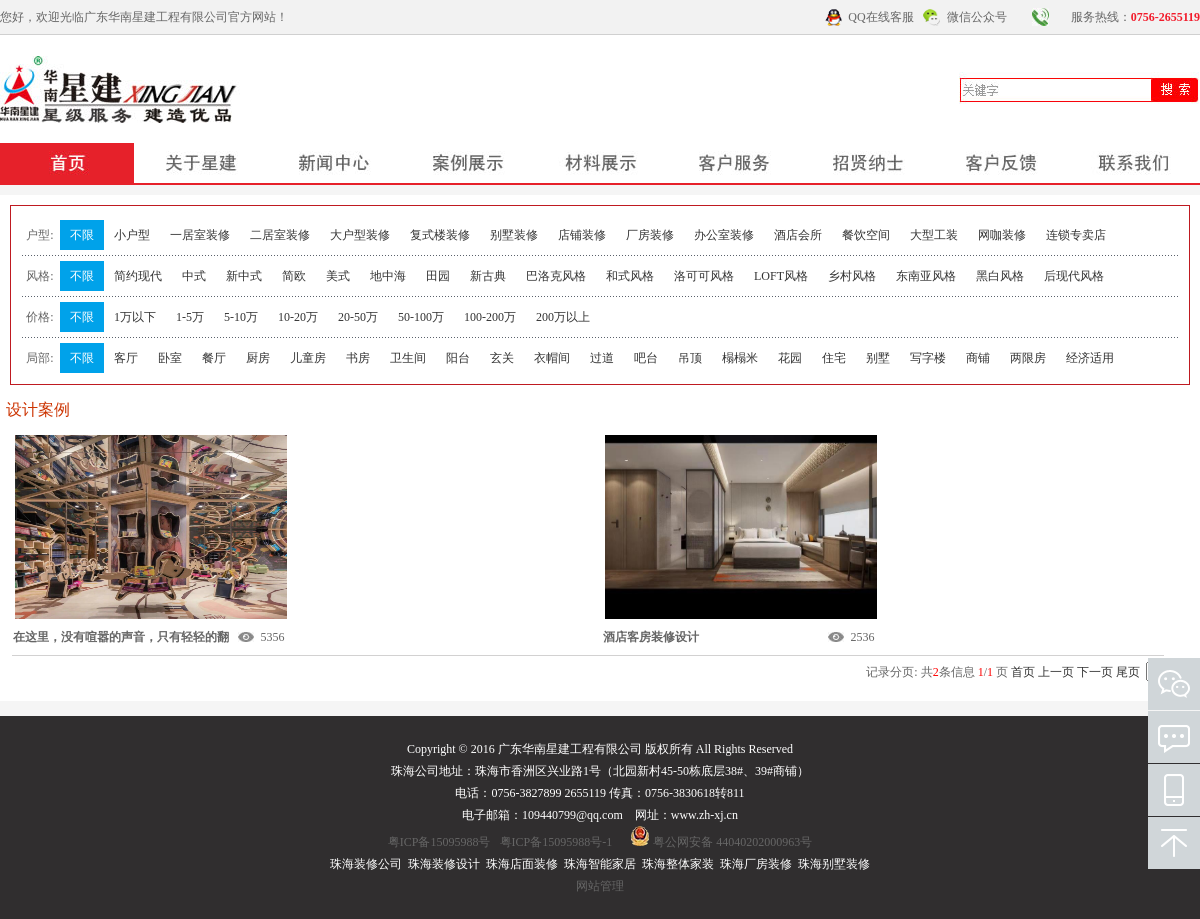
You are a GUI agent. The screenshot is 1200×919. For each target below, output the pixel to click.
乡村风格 (852, 276)
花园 (790, 358)
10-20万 (298, 317)
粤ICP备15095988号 (439, 842)
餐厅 (214, 358)
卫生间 (408, 358)
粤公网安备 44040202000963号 (732, 842)
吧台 (646, 358)
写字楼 (928, 358)
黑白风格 (1000, 276)
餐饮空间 (866, 235)
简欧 (294, 276)
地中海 (388, 276)
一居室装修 (200, 235)
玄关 (502, 358)
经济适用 (1090, 358)
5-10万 (241, 317)
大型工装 (934, 235)
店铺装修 (582, 235)
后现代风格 (1074, 276)
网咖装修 (1002, 235)
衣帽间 (552, 358)
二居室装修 (280, 235)
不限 (82, 235)
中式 (194, 276)
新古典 (488, 276)
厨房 (258, 358)
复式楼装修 (440, 235)
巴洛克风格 (556, 276)
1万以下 (135, 317)
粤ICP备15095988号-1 (556, 842)
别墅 (878, 358)
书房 (358, 358)
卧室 (170, 358)
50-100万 (421, 317)
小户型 (132, 235)
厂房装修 (650, 235)
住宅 (834, 358)
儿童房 (308, 358)
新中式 (244, 276)
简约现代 (138, 276)
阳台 (458, 358)
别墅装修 (514, 235)
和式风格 (630, 276)
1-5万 (190, 317)
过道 (602, 358)
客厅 (126, 358)
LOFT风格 (781, 276)
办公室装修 (724, 235)
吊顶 (690, 358)
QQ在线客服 (880, 17)
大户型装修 (360, 235)
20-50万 (358, 317)
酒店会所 (798, 235)
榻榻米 (740, 358)
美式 (338, 276)
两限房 (1028, 358)
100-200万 (490, 317)
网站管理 (600, 886)
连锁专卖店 (1076, 235)
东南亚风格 (926, 276)
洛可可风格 (704, 276)
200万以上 (563, 317)
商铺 (978, 358)
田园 (438, 276)
